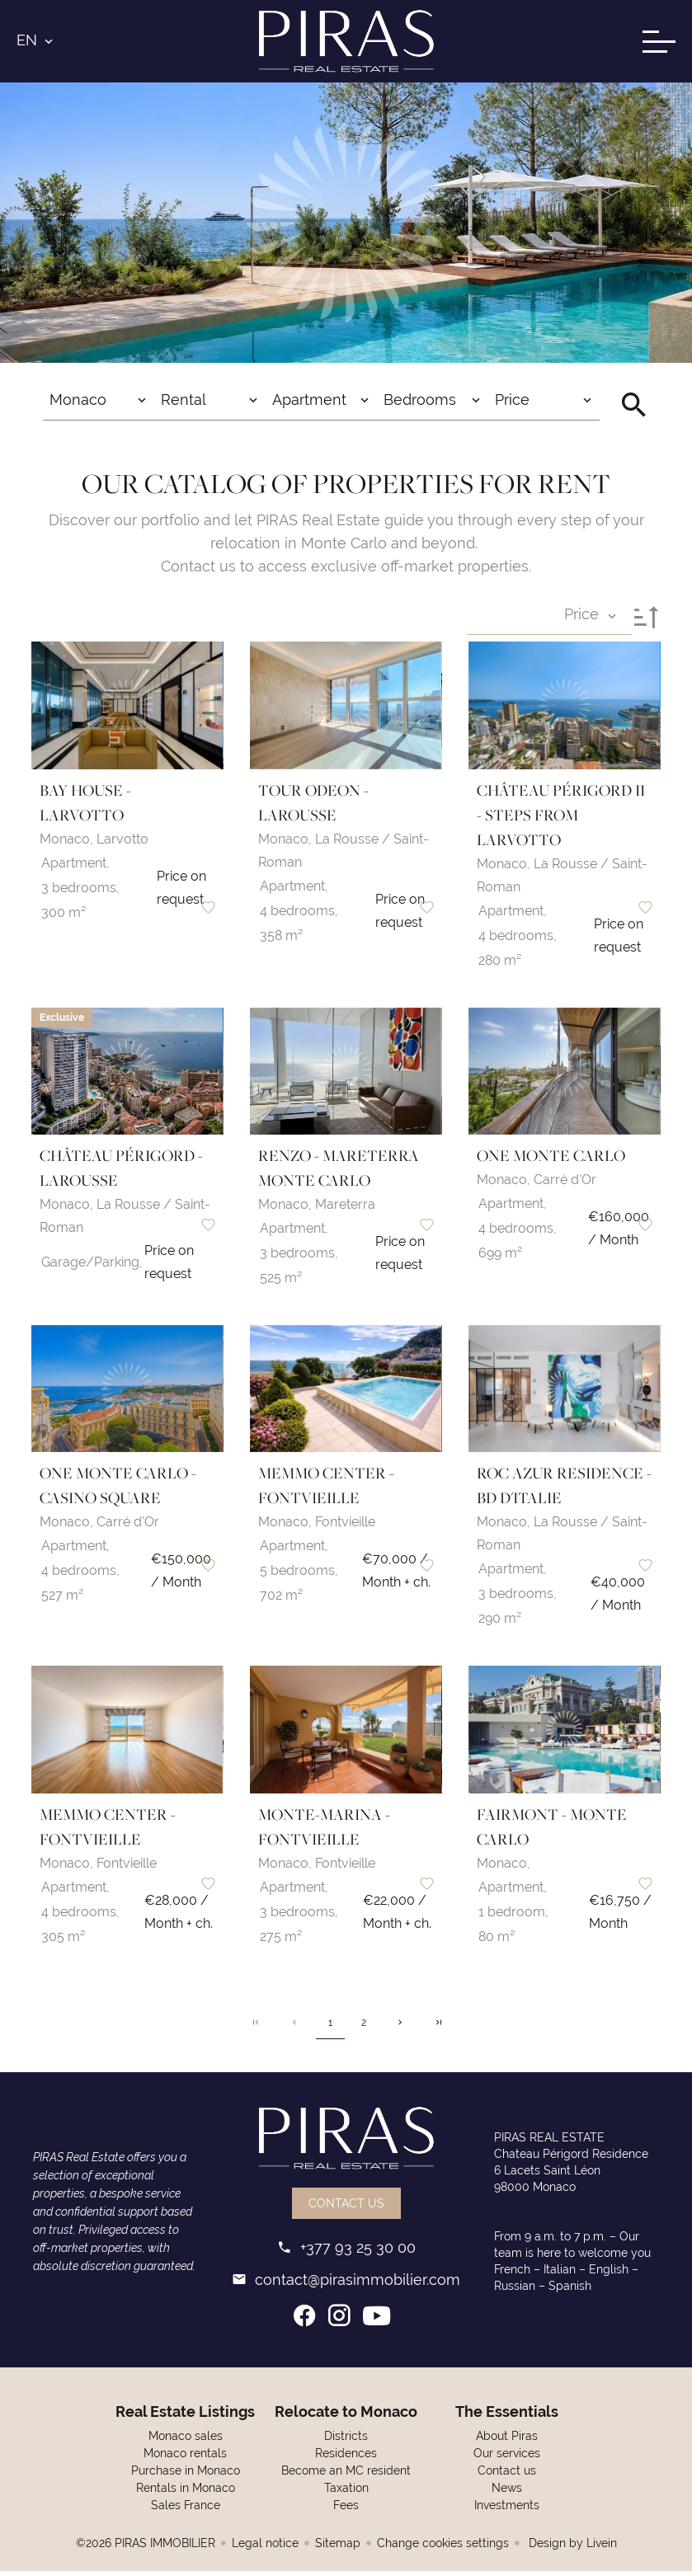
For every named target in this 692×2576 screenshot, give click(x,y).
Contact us (346, 2208)
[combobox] (98, 408)
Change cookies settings (443, 2548)
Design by (571, 2548)
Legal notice (265, 2548)
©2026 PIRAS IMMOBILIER (145, 2548)
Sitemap (337, 2548)
